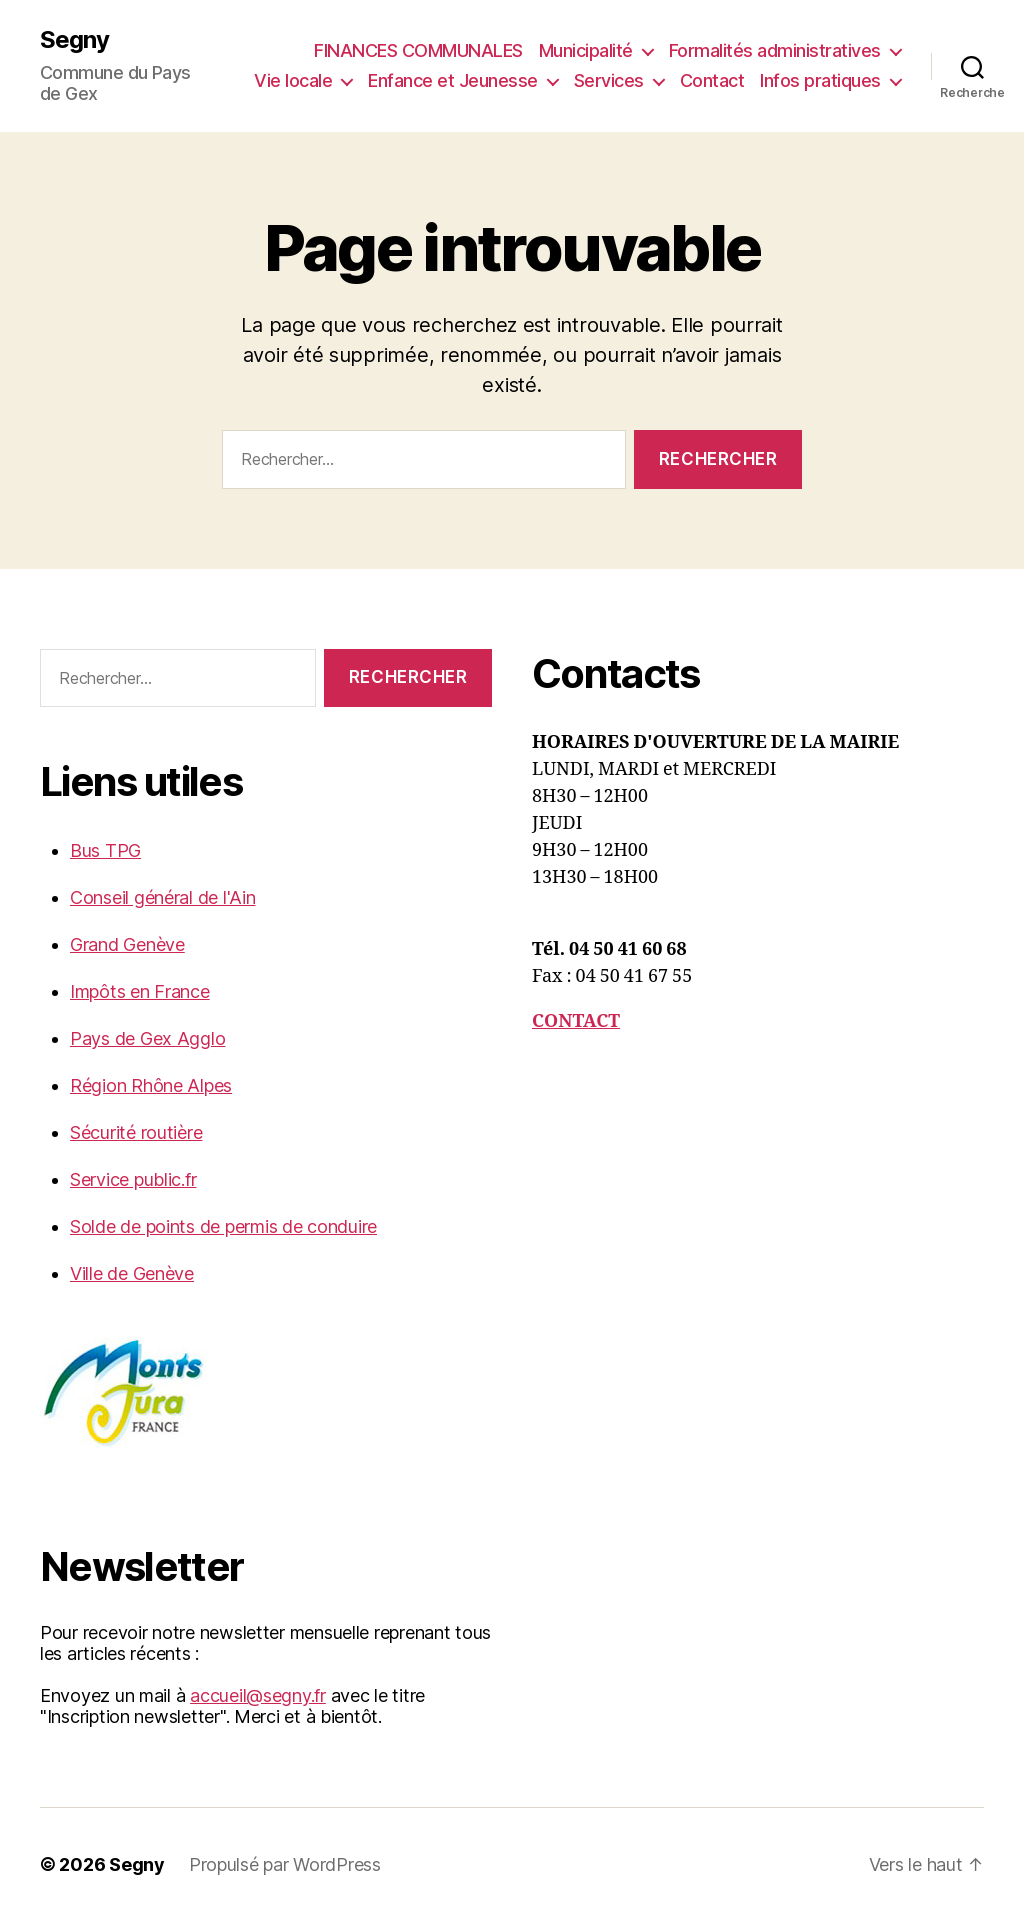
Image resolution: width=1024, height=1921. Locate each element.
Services (609, 80)
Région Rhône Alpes (151, 1085)
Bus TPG (105, 850)
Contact (712, 80)
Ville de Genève (132, 1273)
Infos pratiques (820, 80)
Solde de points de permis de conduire (223, 1226)
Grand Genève (127, 944)
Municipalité (586, 50)
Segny (74, 40)
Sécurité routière (136, 1132)
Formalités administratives (775, 50)
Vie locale (293, 80)
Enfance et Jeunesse (453, 80)
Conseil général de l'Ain (163, 897)
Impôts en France (140, 991)
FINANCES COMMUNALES (418, 50)
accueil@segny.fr (258, 1695)
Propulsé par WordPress (285, 1864)
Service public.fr (133, 1179)
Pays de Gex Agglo (147, 1038)
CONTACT (576, 1021)
